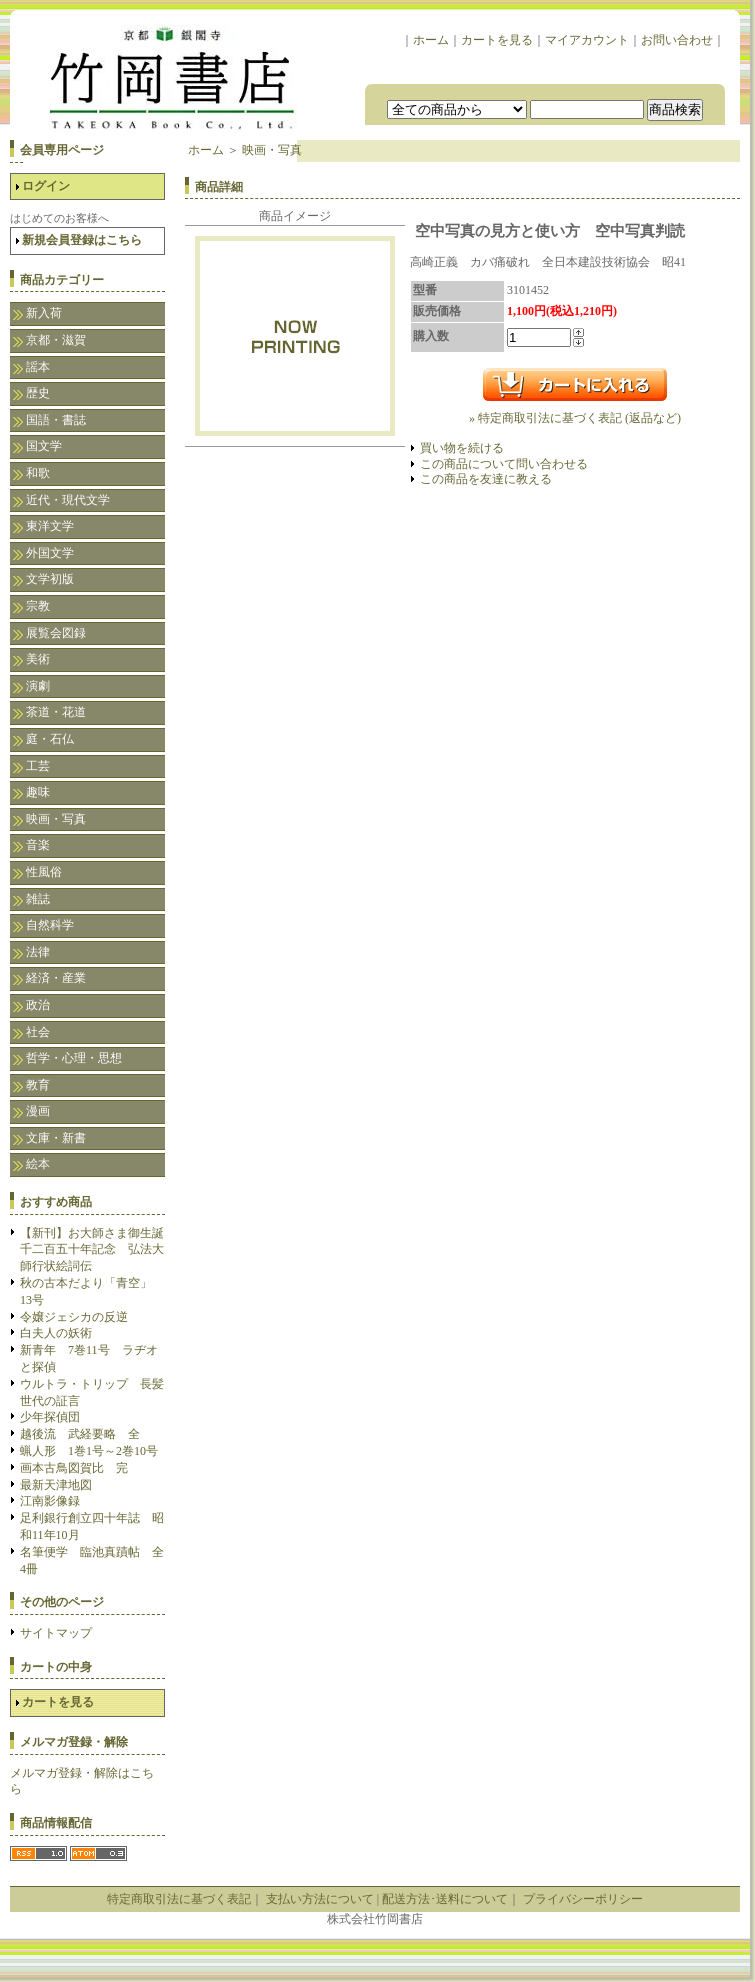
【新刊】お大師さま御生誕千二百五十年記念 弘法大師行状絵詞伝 (92, 1250)
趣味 (38, 792)
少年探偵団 (50, 1417)
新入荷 (44, 313)
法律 (38, 952)
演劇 (38, 686)
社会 (38, 1032)
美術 (38, 659)
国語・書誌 (56, 420)
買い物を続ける (462, 448)
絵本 (38, 1164)
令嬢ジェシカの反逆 (74, 1317)
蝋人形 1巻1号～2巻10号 (89, 1451)
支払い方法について (320, 1899)
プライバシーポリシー (583, 1899)
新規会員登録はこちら (82, 240)
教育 (38, 1085)
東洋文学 (50, 526)
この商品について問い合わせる (504, 464)
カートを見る (497, 40)
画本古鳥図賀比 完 (74, 1468)
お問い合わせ (677, 40)
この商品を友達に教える (486, 479)
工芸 (38, 766)
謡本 (38, 367)
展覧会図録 (56, 633)
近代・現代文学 (68, 500)
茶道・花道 (56, 712)
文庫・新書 (56, 1138)
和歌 (38, 473)
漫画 (38, 1111)
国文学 (44, 446)
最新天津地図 (56, 1485)
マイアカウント (587, 40)
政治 (38, 1005)
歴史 (38, 393)
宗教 (38, 606)
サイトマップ (56, 1633)
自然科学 (50, 925)
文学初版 (50, 579)
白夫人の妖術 (56, 1333)
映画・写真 (56, 819)
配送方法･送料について (445, 1899)
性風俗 (44, 872)
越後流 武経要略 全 (80, 1434)
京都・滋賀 (56, 340)
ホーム (431, 40)
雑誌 (38, 899)
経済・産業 (56, 978)
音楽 (38, 845)
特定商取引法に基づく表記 (179, 1899)
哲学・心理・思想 (74, 1058)
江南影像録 (50, 1501)
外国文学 (50, 553)
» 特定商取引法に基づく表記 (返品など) (575, 418)
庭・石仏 (50, 739)
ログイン (46, 186)
